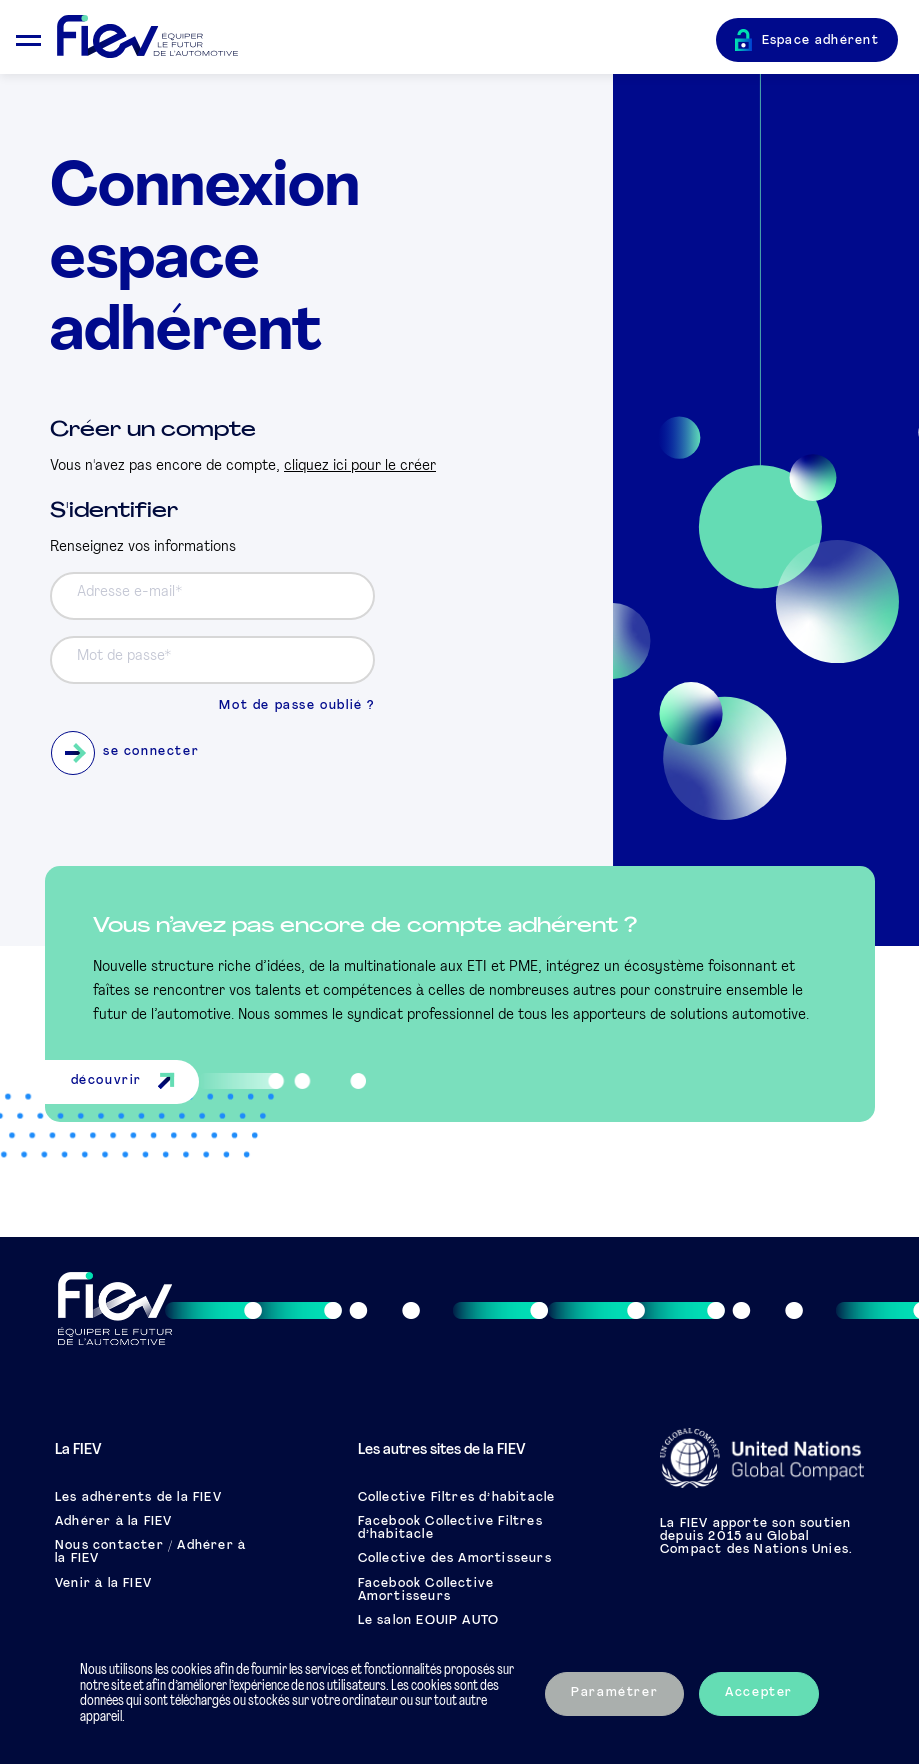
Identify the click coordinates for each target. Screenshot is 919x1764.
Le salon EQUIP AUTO (429, 1621)
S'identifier (114, 511)
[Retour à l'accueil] (386, 37)
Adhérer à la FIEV (113, 1522)
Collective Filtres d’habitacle (457, 1498)
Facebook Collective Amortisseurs (426, 1590)
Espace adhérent (821, 41)
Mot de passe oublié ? (297, 706)
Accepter (759, 1693)
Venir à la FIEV (103, 1584)
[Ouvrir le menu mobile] (28, 37)
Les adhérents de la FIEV (138, 1498)
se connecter (125, 753)
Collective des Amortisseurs (455, 1559)
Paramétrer (614, 1693)
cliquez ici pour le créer (360, 466)
